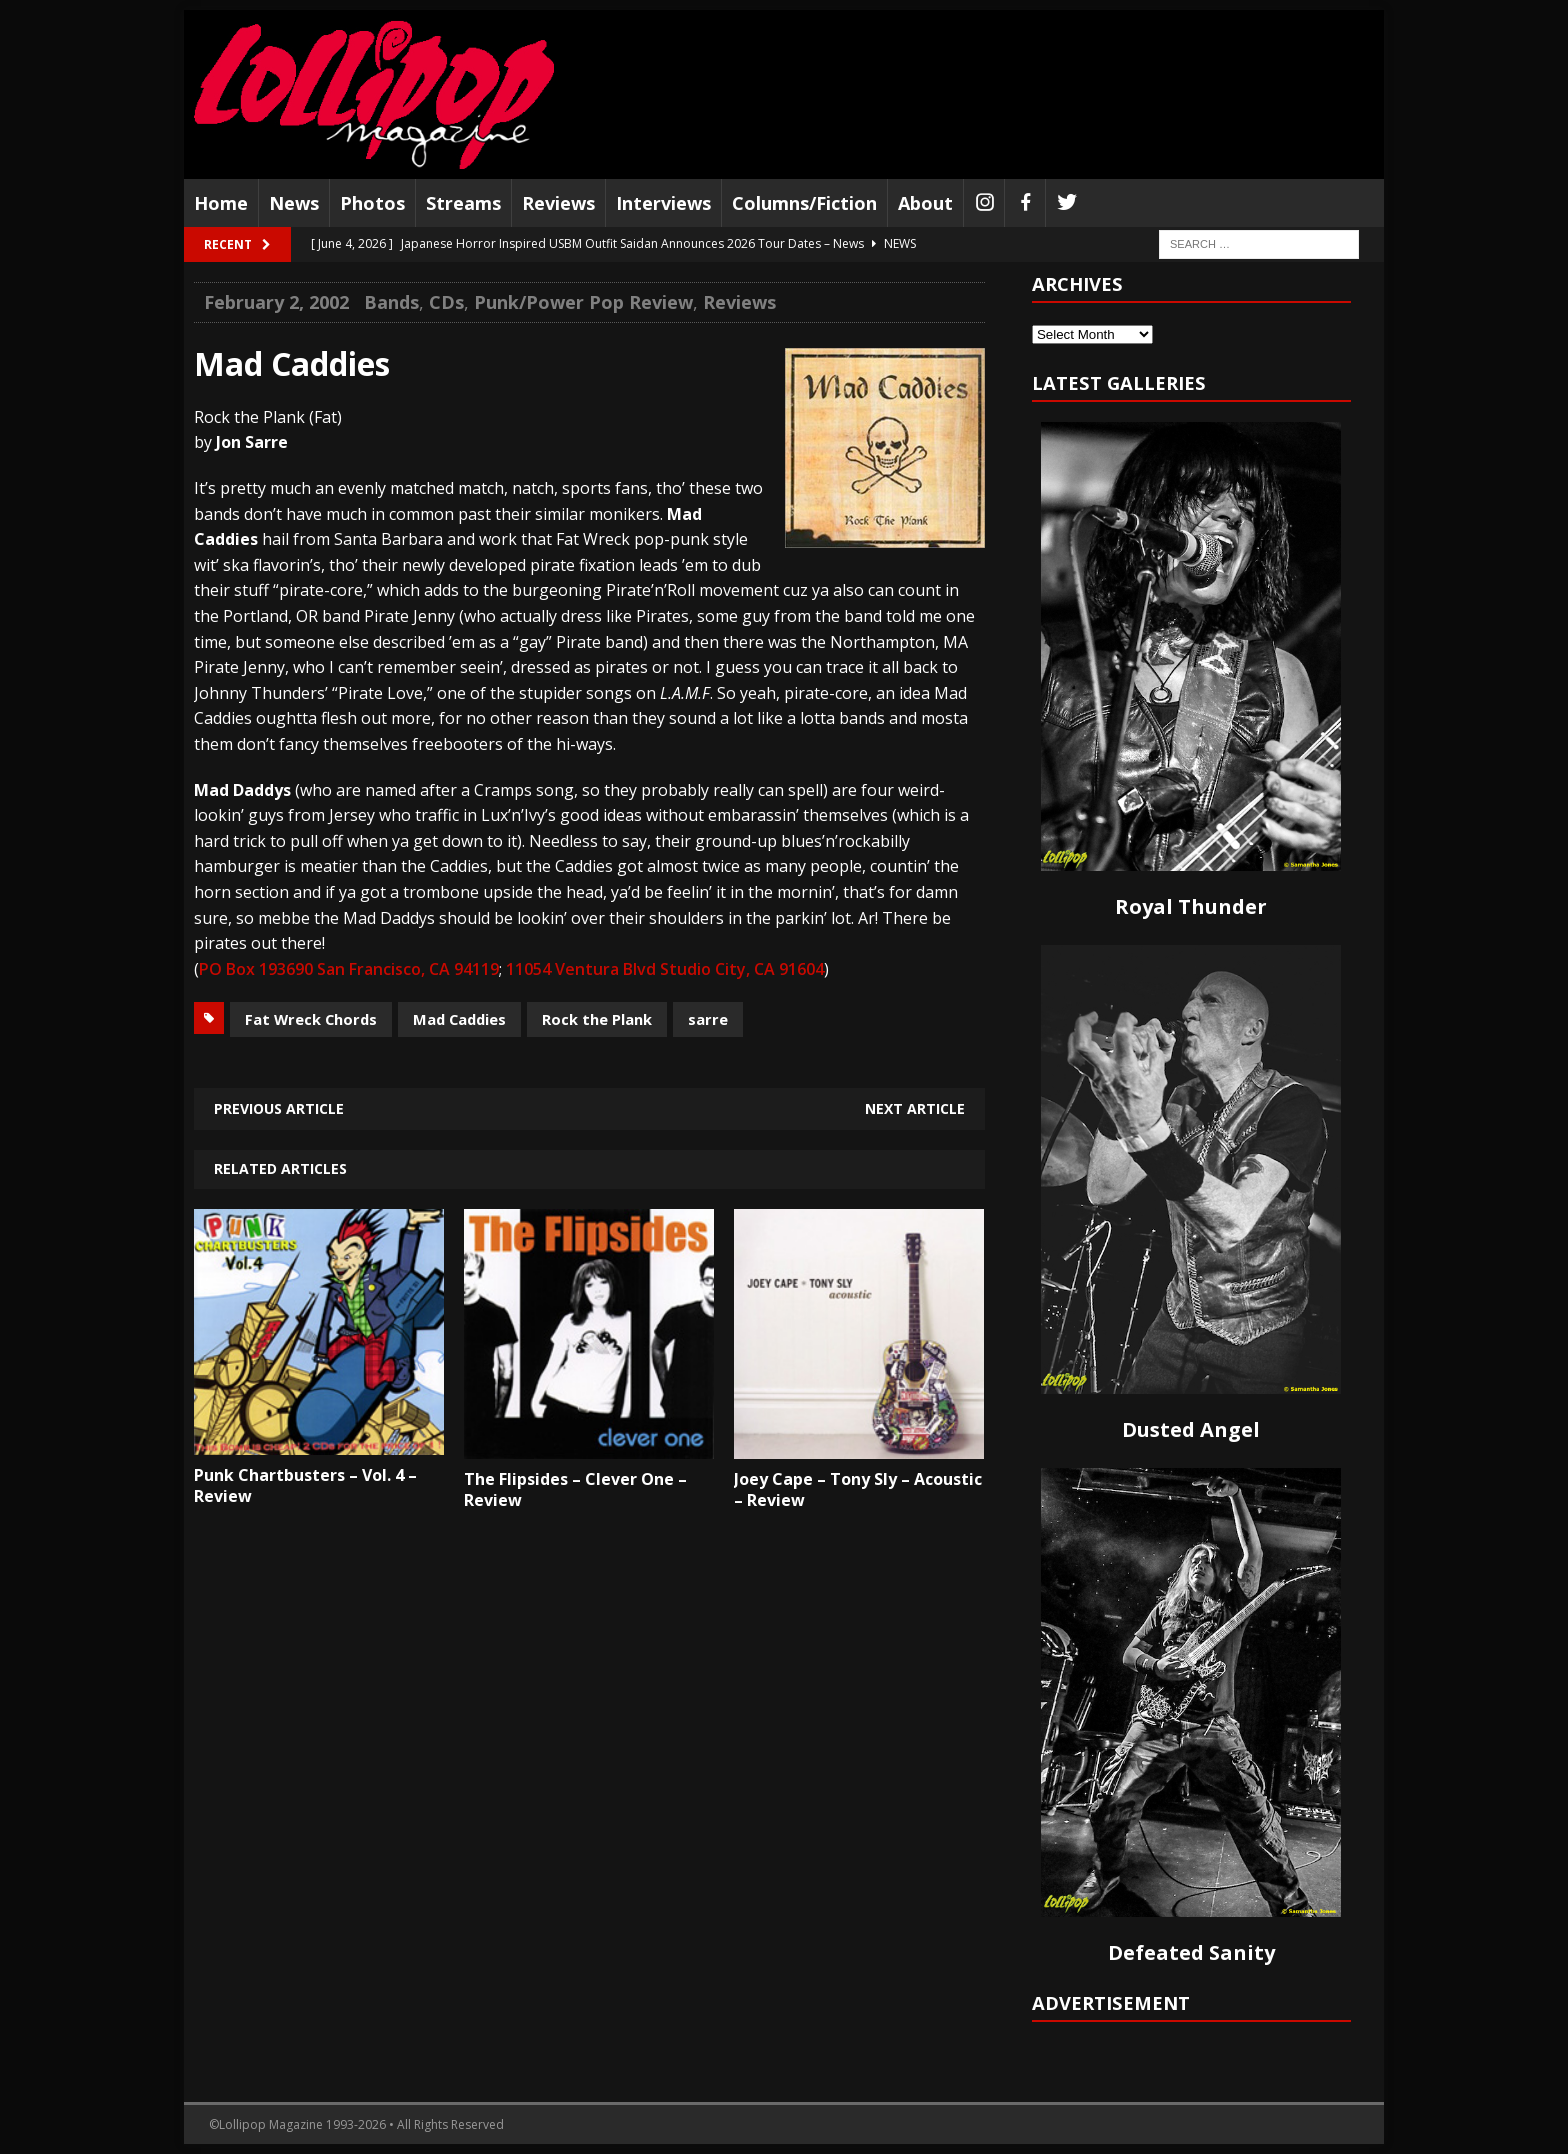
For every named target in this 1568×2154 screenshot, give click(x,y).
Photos (372, 203)
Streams (463, 203)
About (925, 203)
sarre (708, 1019)
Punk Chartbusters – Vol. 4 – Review (305, 1485)
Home (221, 203)
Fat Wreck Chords (311, 1019)
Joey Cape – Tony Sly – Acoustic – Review (858, 1489)
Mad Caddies (459, 1019)
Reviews (558, 203)
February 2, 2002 (276, 302)
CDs (446, 302)
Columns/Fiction (804, 203)
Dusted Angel (1191, 1429)
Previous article (279, 1108)
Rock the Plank (597, 1019)
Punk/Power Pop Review (583, 302)
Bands (391, 302)
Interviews (663, 203)
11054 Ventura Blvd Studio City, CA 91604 (665, 969)
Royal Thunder (1191, 906)
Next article (915, 1108)
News (294, 203)
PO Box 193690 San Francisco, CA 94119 (349, 969)
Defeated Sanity (1191, 1952)
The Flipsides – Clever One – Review (575, 1489)
